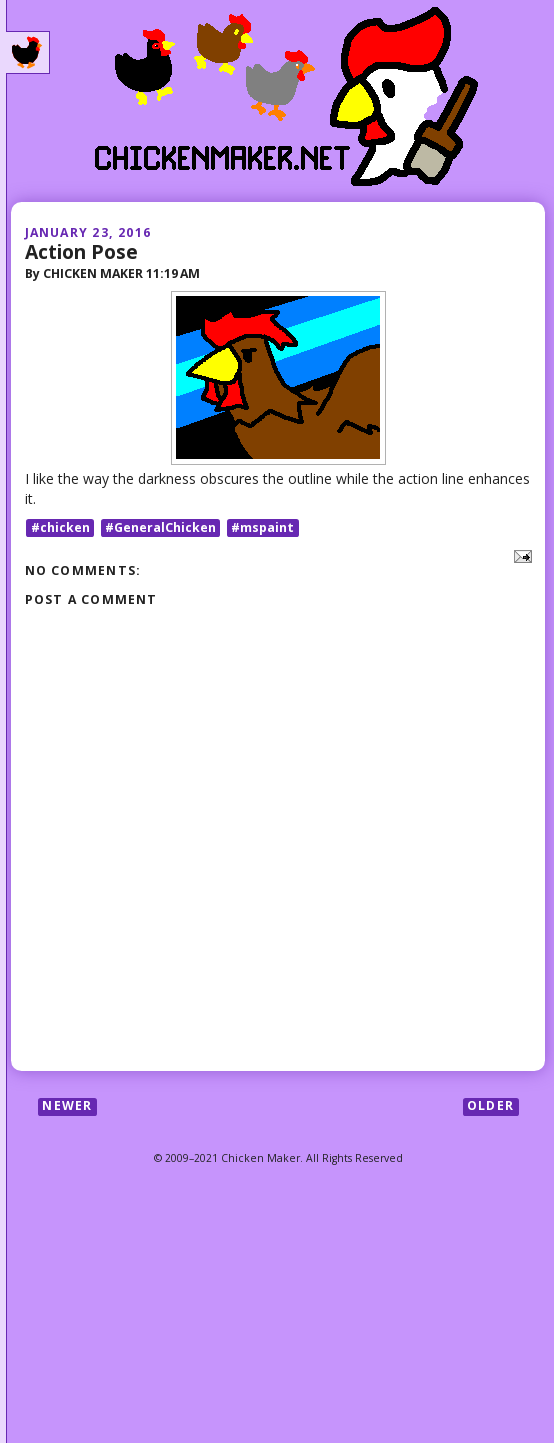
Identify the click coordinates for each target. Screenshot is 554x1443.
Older (490, 1106)
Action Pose (81, 251)
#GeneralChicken (160, 527)
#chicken (60, 527)
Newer (67, 1106)
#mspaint (262, 527)
